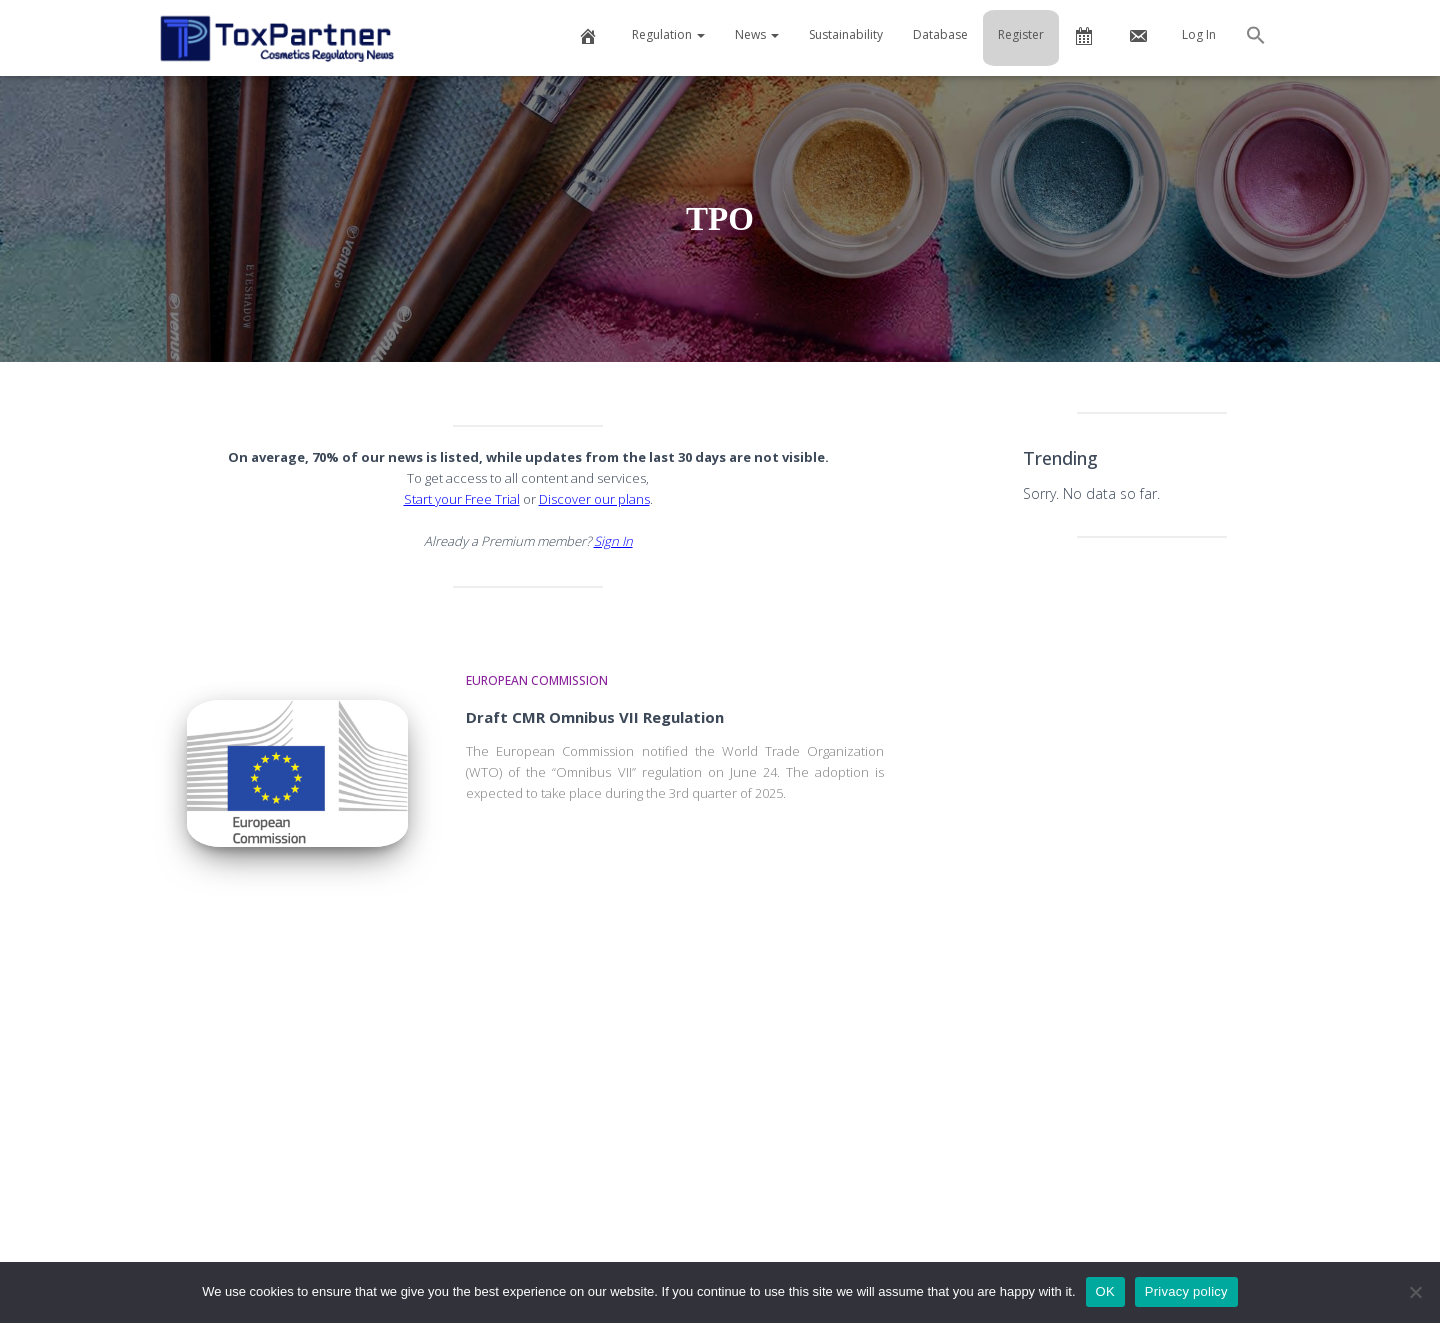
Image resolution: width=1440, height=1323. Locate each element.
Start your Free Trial (462, 499)
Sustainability (846, 34)
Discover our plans (594, 499)
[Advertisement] (1152, 868)
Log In (1199, 34)
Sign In (613, 541)
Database (940, 34)
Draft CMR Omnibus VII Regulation (595, 717)
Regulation (668, 34)
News (757, 34)
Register (1021, 34)
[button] (1256, 38)
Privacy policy (1186, 1291)
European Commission (537, 680)
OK (1105, 1291)
